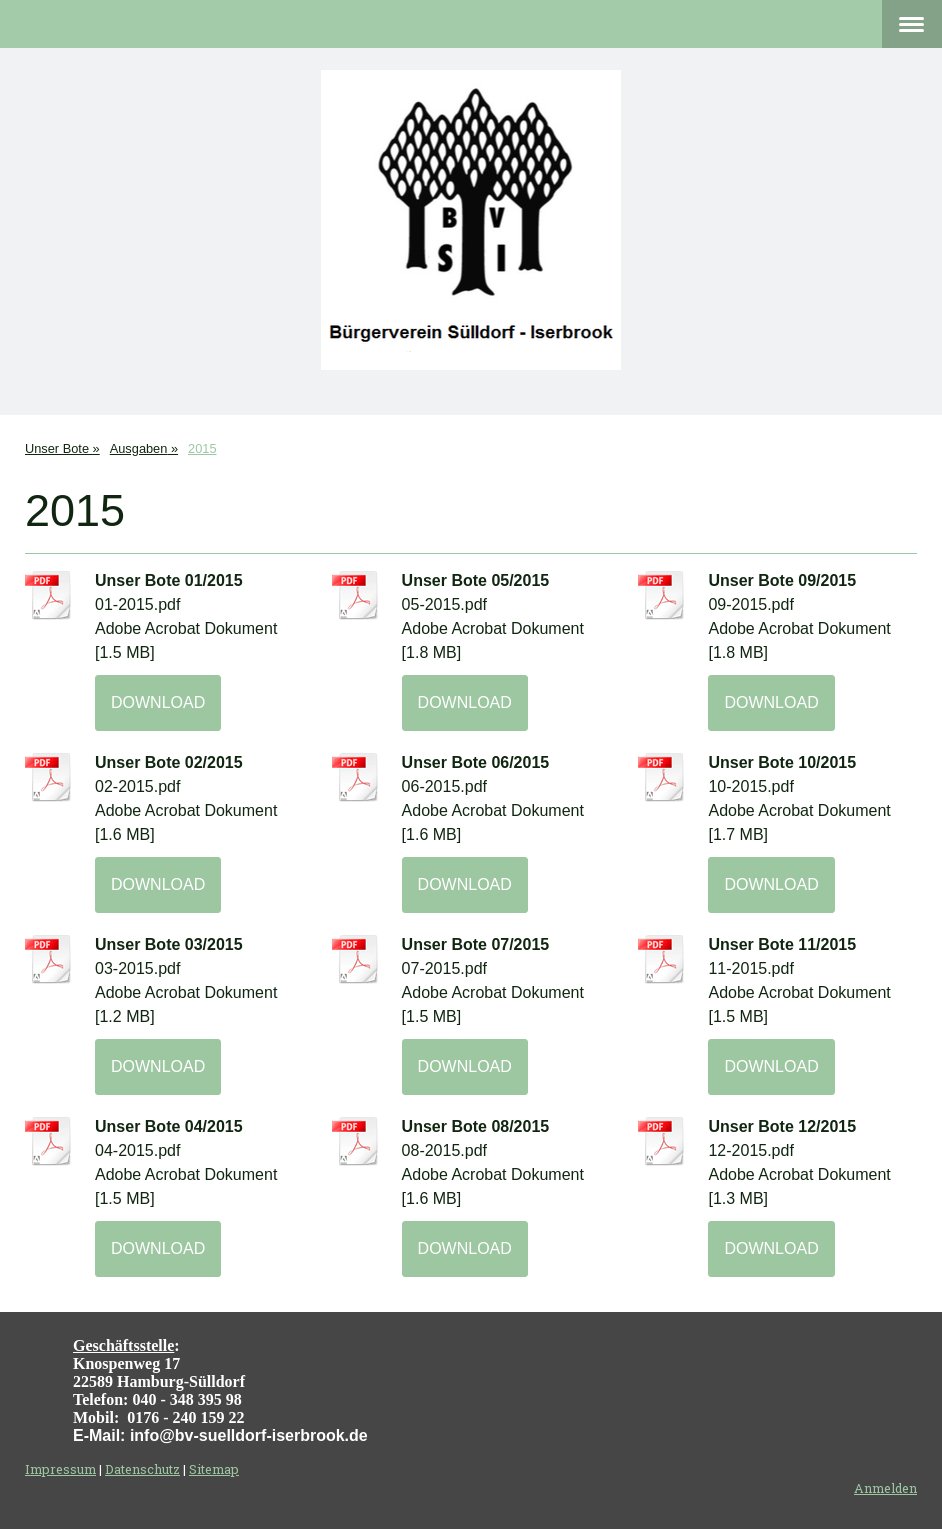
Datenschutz (142, 1469)
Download (158, 702)
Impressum (60, 1469)
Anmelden (885, 1488)
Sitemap (214, 1469)
